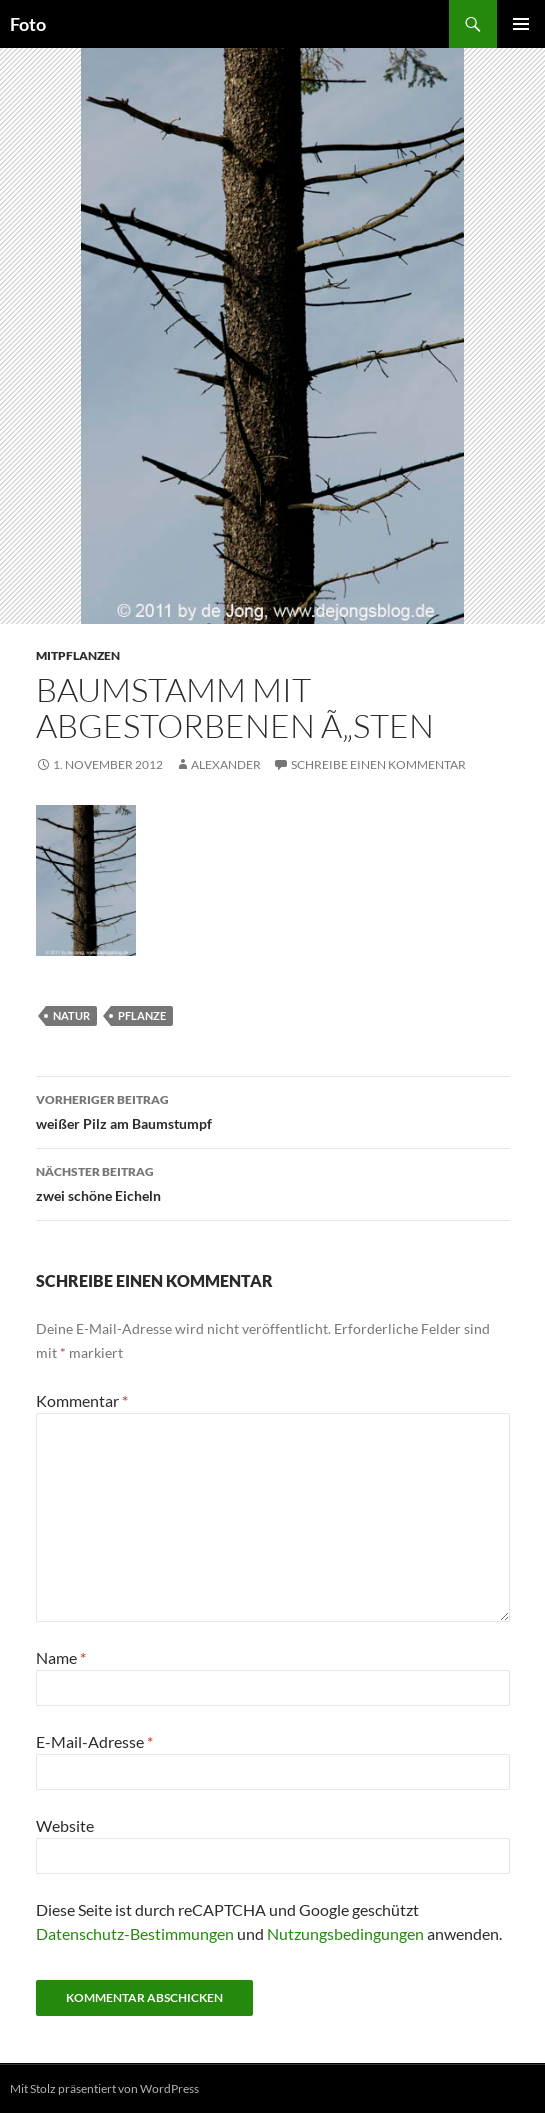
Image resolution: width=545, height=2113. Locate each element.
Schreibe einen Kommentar (378, 764)
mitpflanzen (78, 655)
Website (65, 1825)
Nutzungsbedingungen (345, 1933)
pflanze (142, 1015)
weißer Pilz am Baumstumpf (273, 1110)
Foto (28, 24)
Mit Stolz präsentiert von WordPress (104, 2088)
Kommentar (82, 1400)
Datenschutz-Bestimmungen (135, 1933)
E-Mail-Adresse (94, 1741)
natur (71, 1015)
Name (61, 1657)
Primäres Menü (521, 24)
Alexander (226, 764)
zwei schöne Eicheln (273, 1182)
